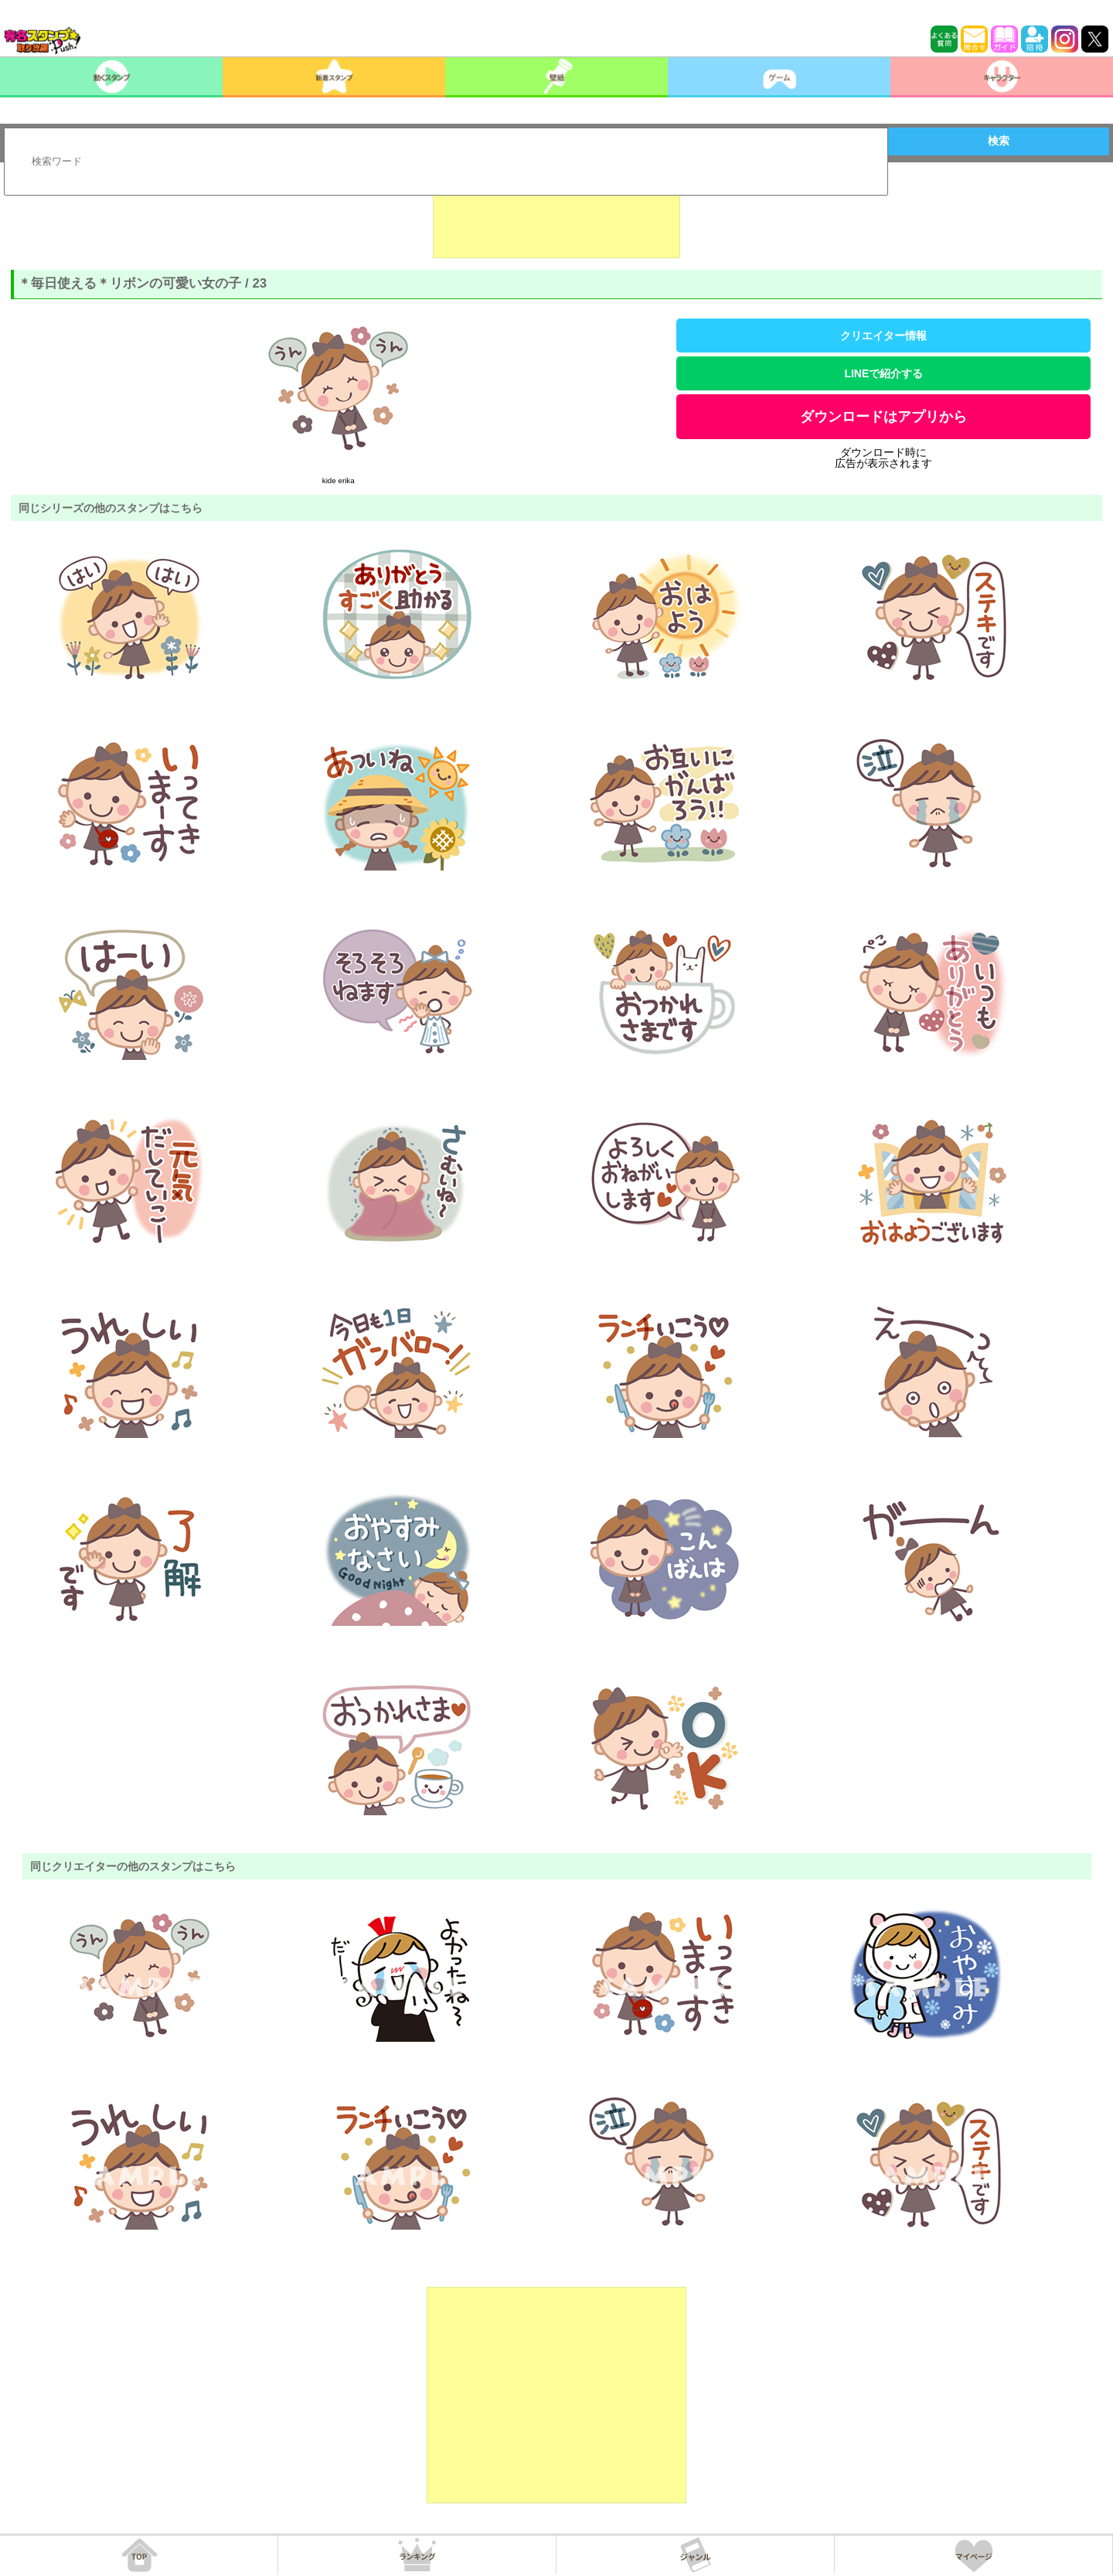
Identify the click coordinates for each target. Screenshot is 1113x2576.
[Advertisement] (556, 219)
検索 (998, 141)
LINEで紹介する (883, 373)
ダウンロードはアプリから (883, 416)
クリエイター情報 (883, 335)
